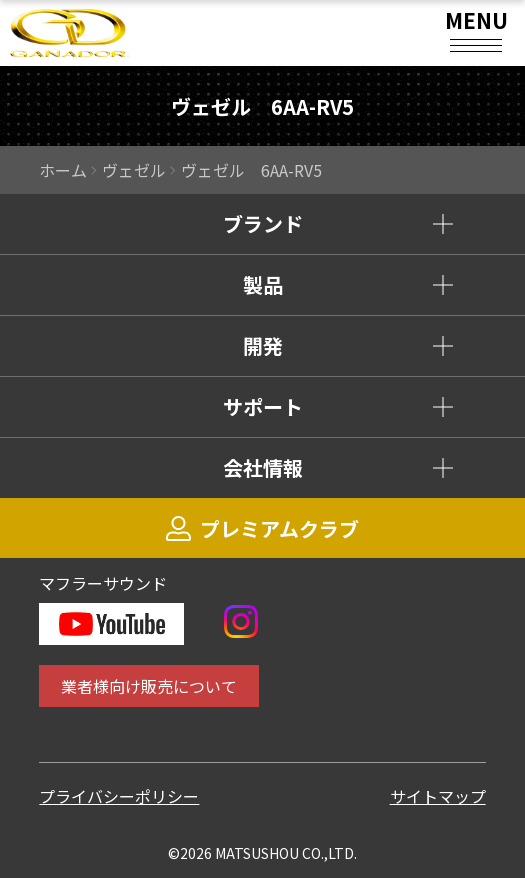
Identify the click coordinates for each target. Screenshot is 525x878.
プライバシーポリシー (119, 796)
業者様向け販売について (149, 686)
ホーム (63, 170)
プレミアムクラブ (262, 528)
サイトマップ (438, 796)
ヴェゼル (134, 170)
